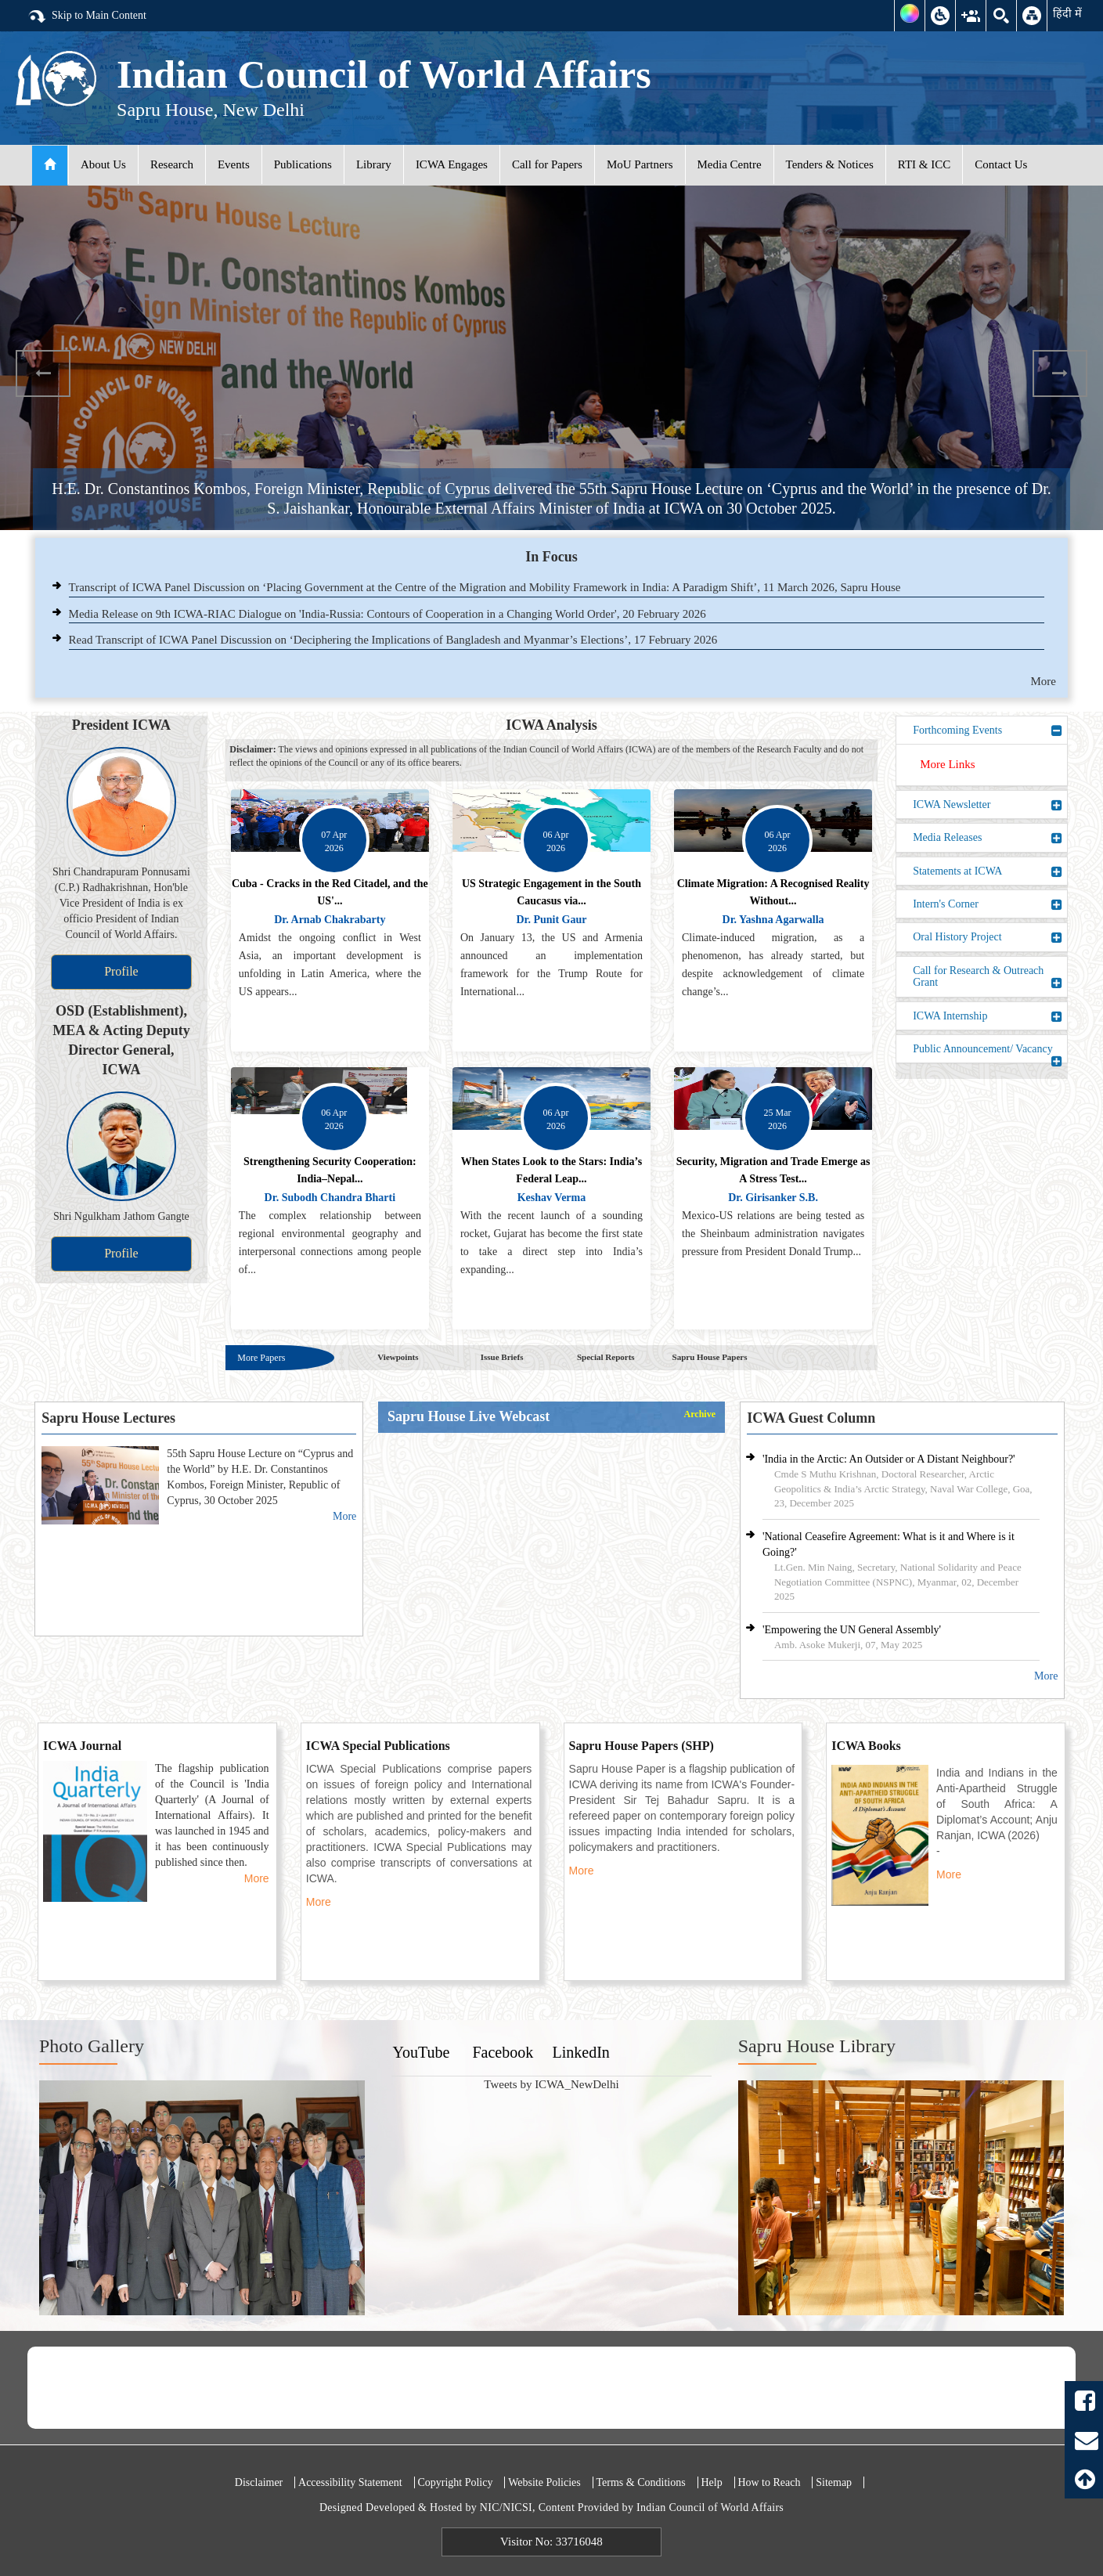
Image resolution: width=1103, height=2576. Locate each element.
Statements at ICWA (987, 871)
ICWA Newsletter (987, 805)
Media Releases (987, 838)
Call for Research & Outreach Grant (987, 977)
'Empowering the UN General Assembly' (851, 1630)
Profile (121, 971)
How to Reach (768, 2482)
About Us (103, 164)
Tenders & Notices (830, 164)
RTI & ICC (924, 164)
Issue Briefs (502, 1357)
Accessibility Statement (350, 2482)
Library (373, 164)
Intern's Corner (987, 904)
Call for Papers (547, 164)
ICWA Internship (987, 1016)
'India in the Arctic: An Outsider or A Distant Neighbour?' (888, 1459)
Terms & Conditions (641, 2482)
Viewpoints (397, 1357)
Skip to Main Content (86, 16)
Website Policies (544, 2482)
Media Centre (729, 164)
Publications (303, 164)
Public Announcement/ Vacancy (987, 1053)
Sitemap (834, 2482)
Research (171, 164)
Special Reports (606, 1357)
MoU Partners (640, 164)
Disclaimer (259, 2482)
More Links (947, 764)
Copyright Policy (454, 2482)
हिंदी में (1067, 13)
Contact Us (1001, 164)
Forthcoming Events (987, 730)
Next (1060, 373)
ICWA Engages (452, 164)
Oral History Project (987, 937)
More (1044, 681)
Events (234, 164)
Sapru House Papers (710, 1357)
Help (711, 2482)
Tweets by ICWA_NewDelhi (551, 2084)
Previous (43, 373)
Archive (700, 1414)
